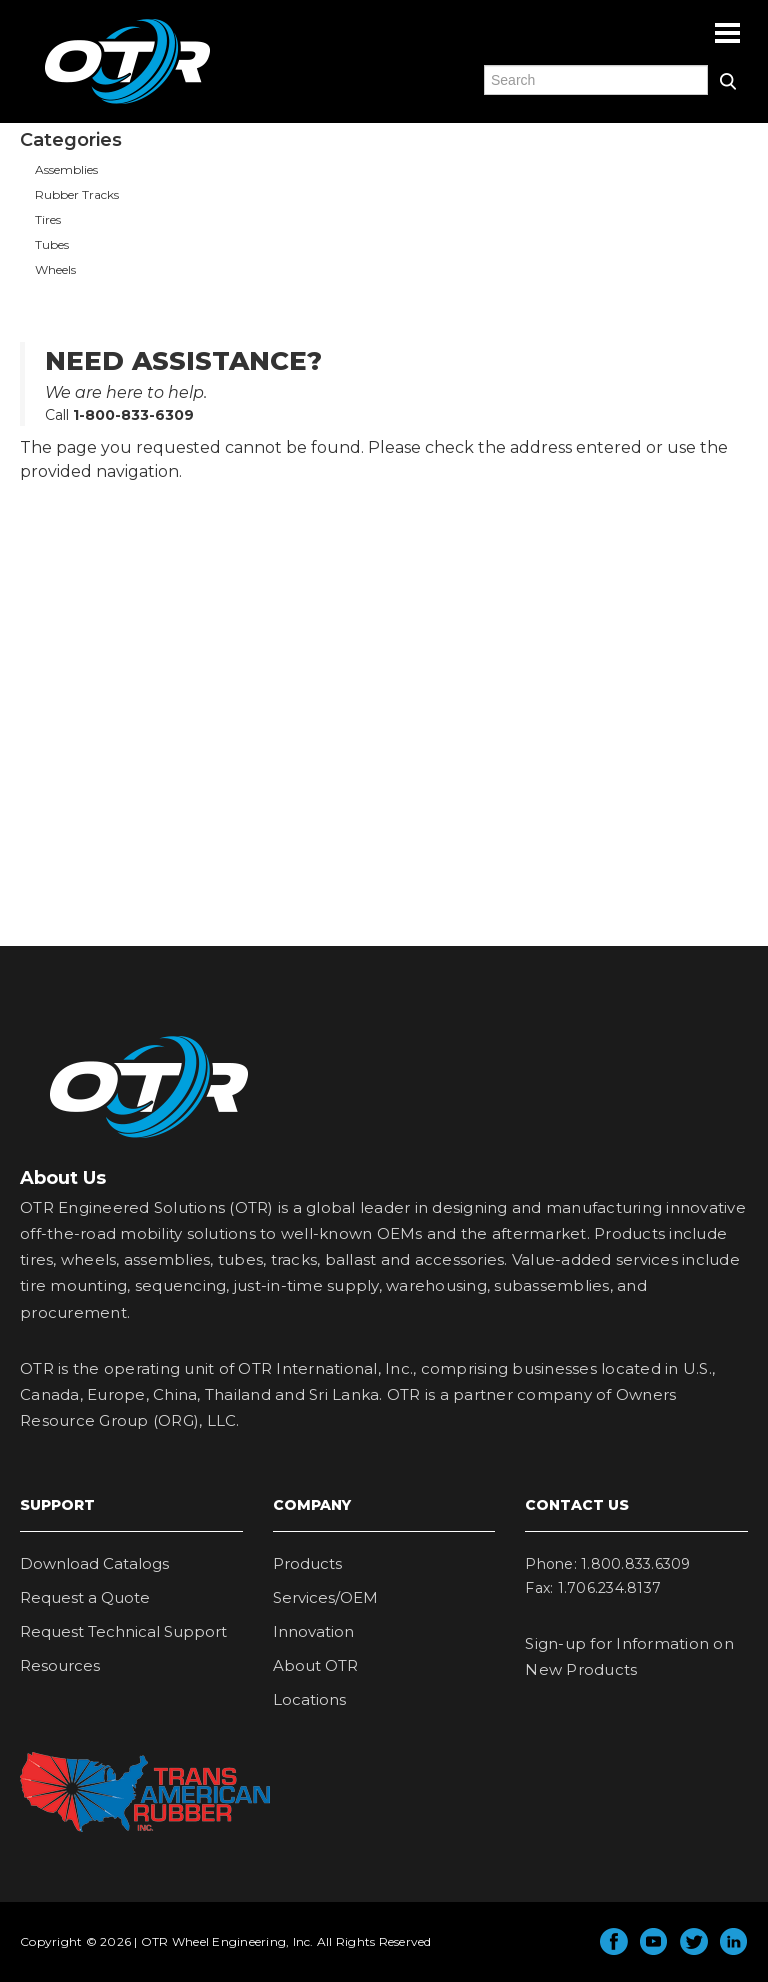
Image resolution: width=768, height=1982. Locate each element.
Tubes (52, 244)
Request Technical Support (123, 1631)
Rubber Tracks (77, 194)
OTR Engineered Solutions (127, 103)
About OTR (315, 1665)
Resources (60, 1665)
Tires (48, 219)
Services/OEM (325, 1597)
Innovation (313, 1631)
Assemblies (66, 169)
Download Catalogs (94, 1563)
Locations (309, 1699)
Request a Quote (85, 1597)
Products (307, 1563)
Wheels (55, 269)
